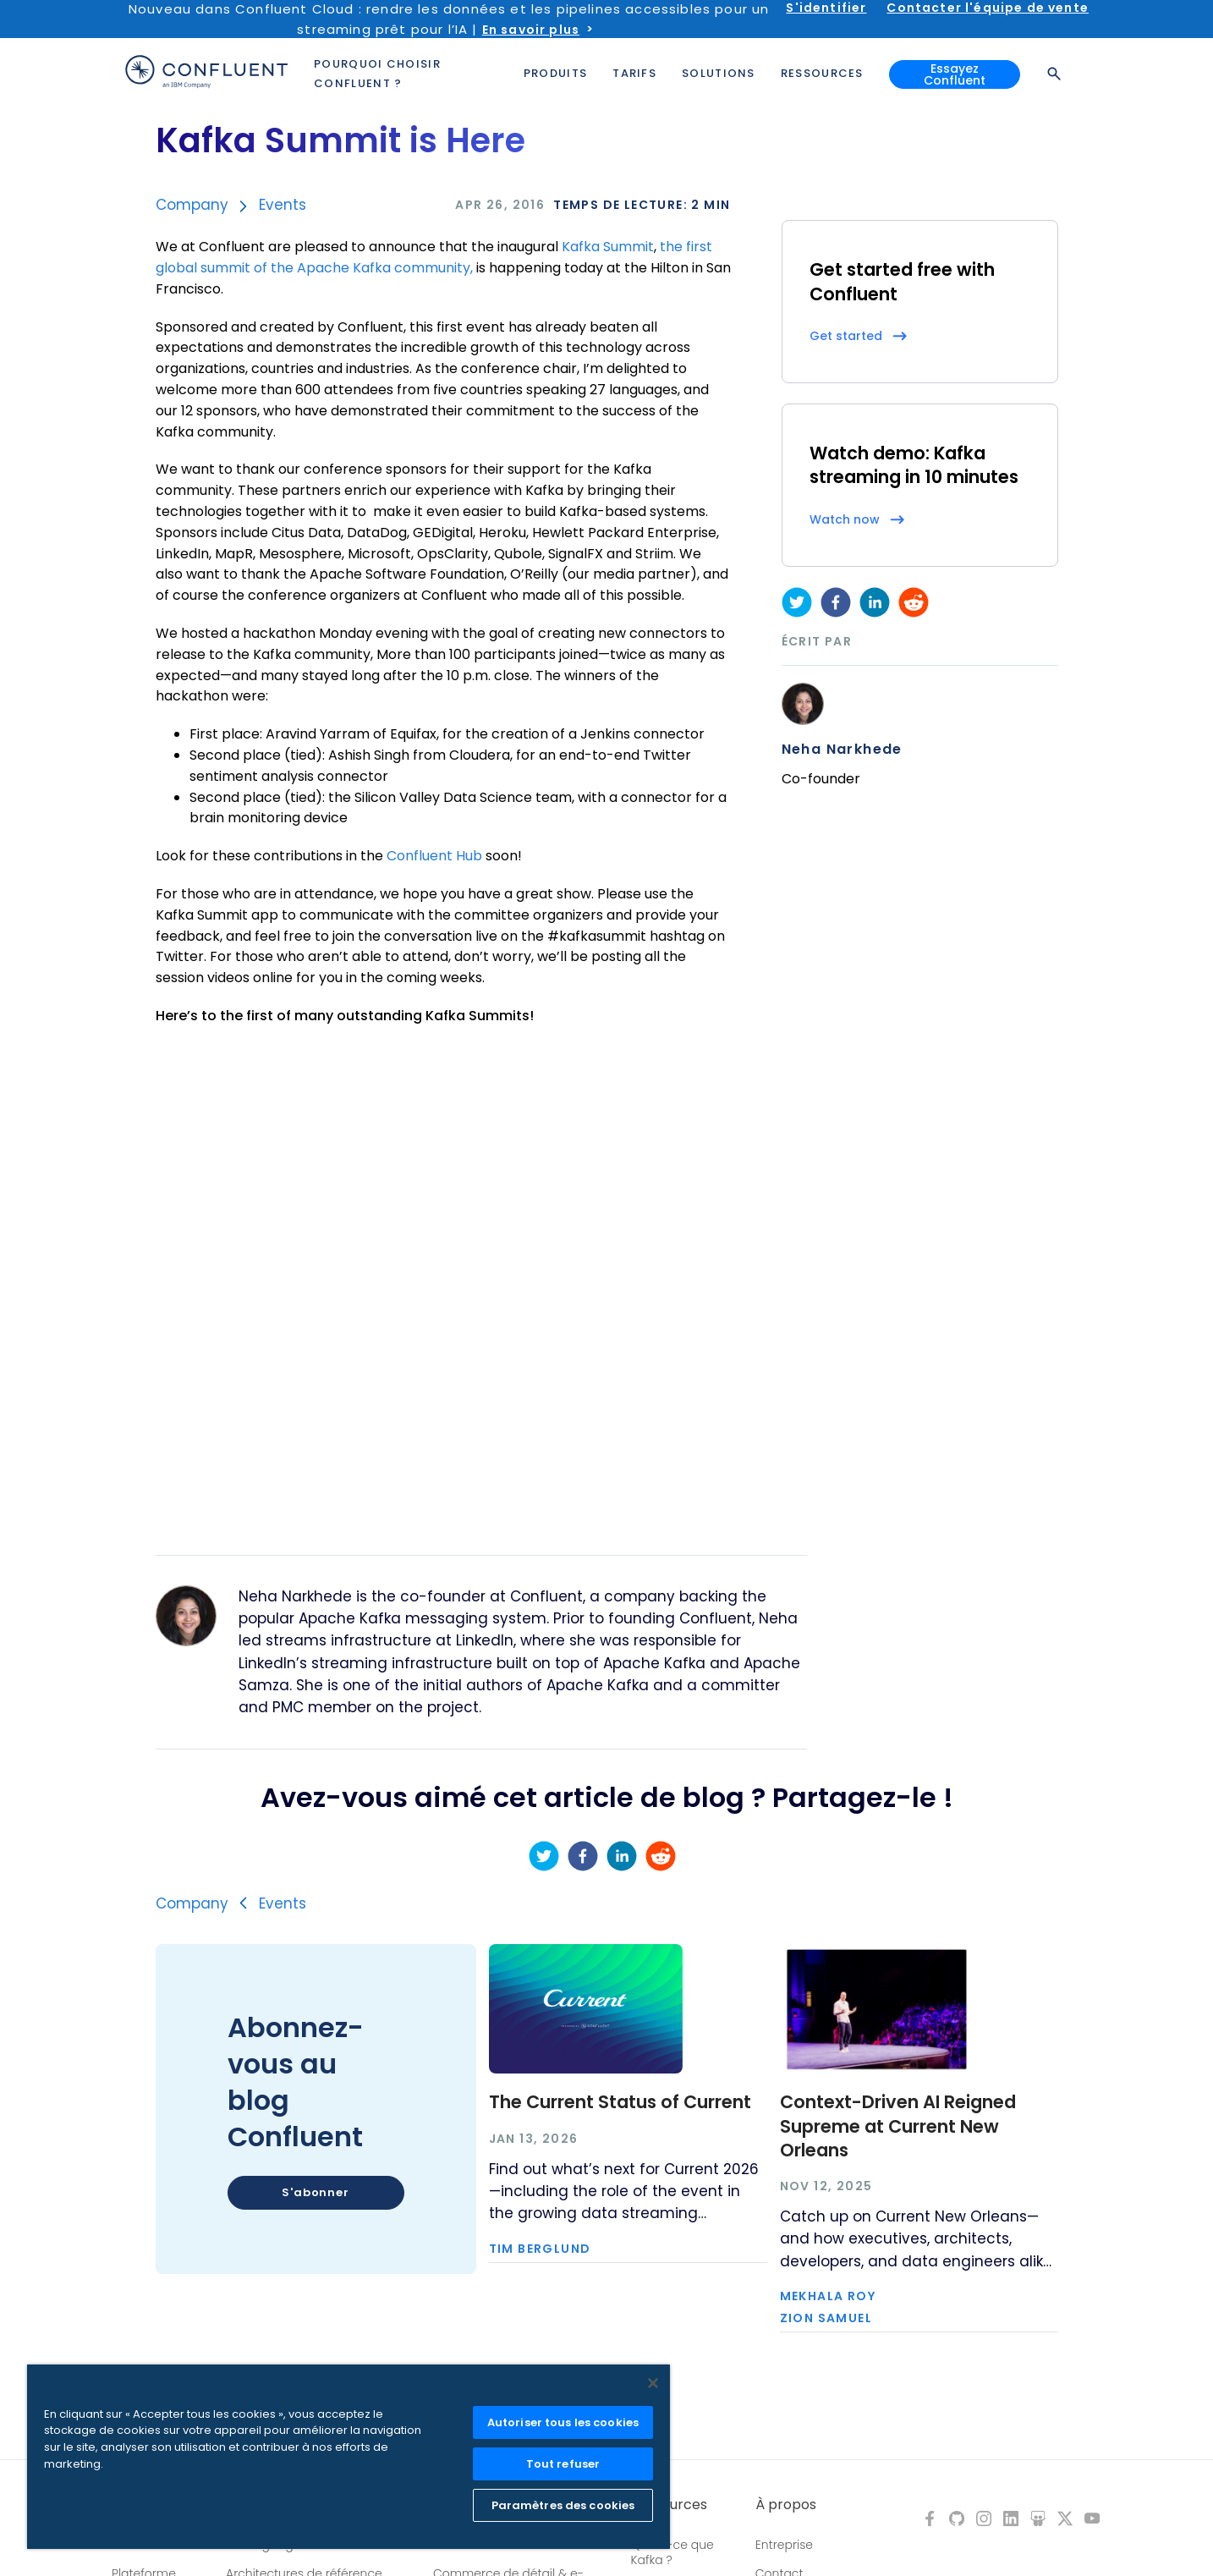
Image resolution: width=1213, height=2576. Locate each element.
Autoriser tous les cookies (563, 2422)
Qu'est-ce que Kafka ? (672, 2552)
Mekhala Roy (827, 2296)
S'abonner (315, 2192)
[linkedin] (874, 602)
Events (282, 205)
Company (192, 205)
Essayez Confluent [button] (954, 74)
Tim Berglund (540, 2248)
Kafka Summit (608, 246)
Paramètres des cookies (563, 2505)
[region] (348, 2457)
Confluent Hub (434, 855)
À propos (785, 2505)
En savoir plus (530, 29)
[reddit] (913, 602)
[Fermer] (653, 2383)
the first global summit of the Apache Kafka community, (434, 257)
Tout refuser (563, 2464)
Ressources (669, 2505)
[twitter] (797, 602)
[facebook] (836, 602)
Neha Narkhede (842, 749)
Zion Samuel (826, 2318)
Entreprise (784, 2544)
